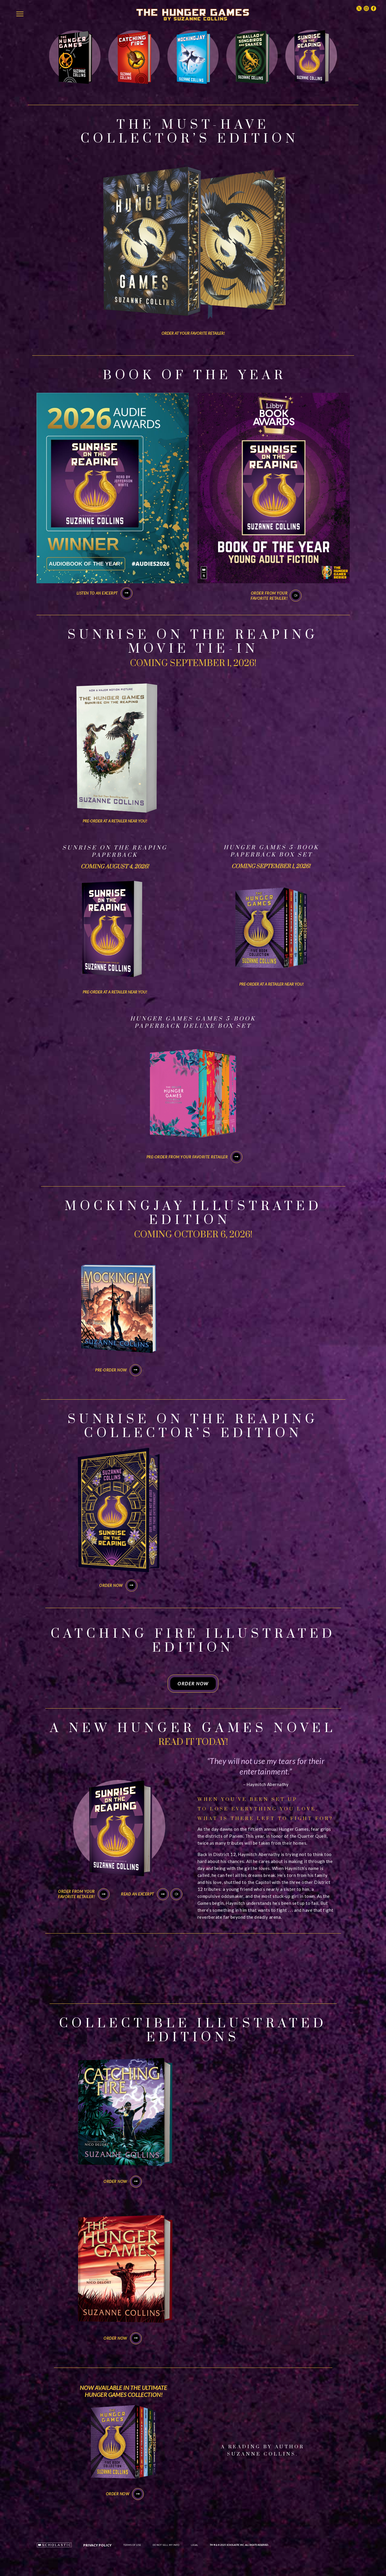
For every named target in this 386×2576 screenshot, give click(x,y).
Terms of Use (132, 2544)
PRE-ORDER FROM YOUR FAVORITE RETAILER (194, 1157)
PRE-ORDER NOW (118, 1370)
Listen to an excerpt (105, 593)
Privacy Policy (97, 2545)
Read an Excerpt (145, 1894)
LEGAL (194, 2544)
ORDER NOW (118, 1585)
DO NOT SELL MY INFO (166, 2544)
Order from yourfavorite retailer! (269, 596)
